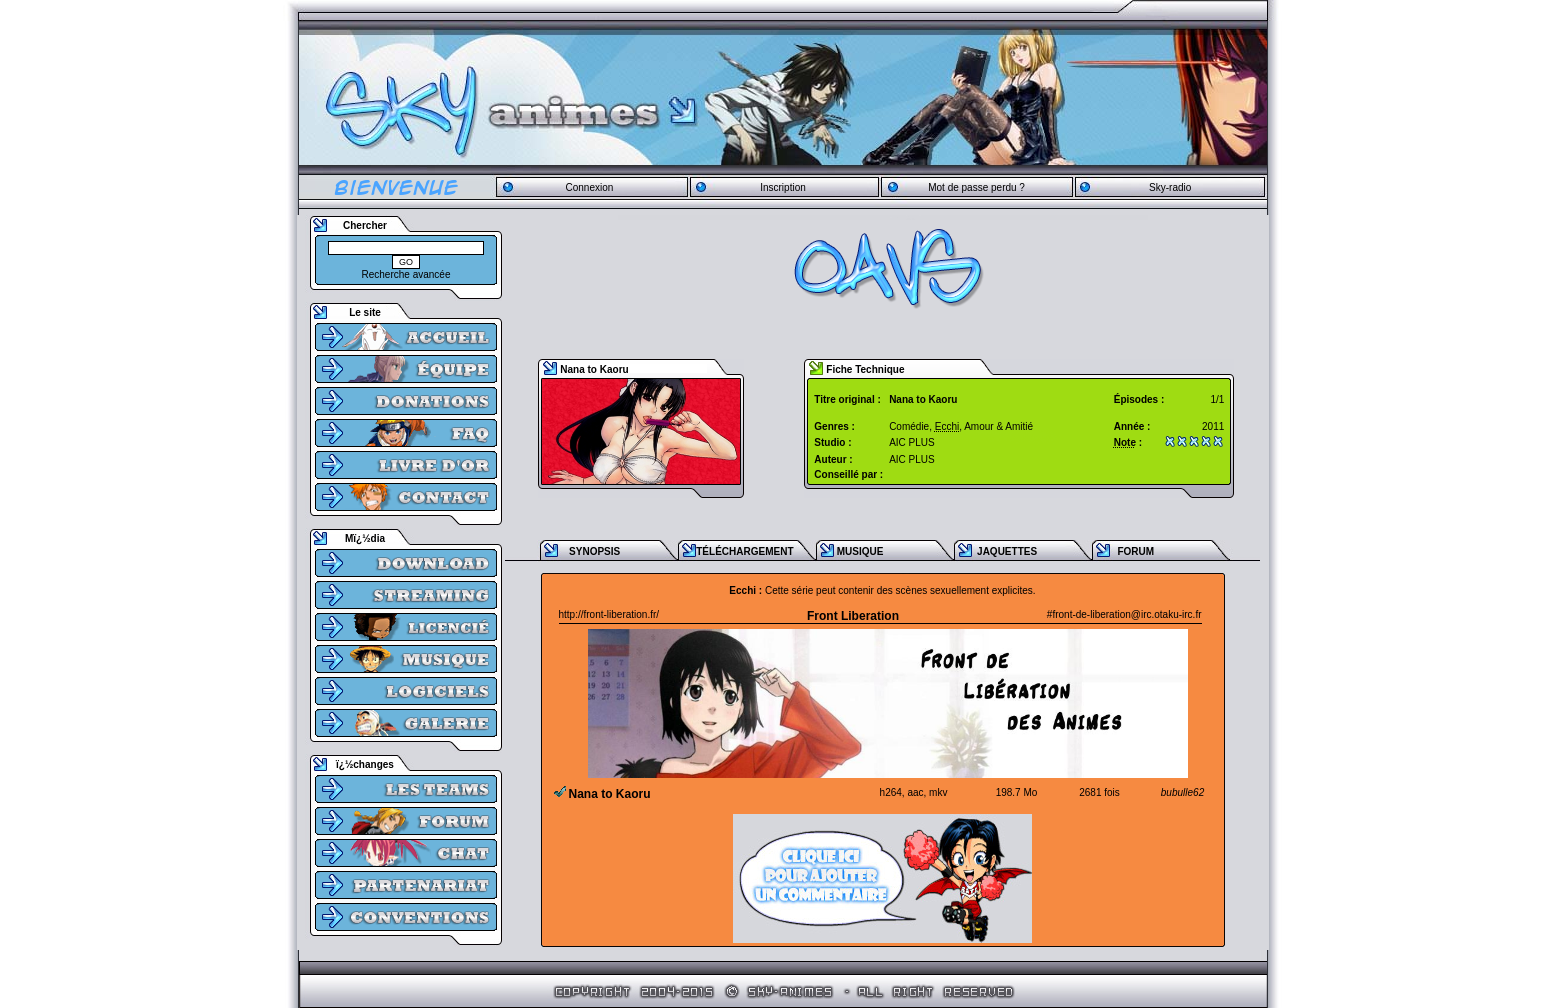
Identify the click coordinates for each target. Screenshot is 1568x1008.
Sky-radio (1170, 187)
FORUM (1135, 551)
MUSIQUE (860, 551)
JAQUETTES (1007, 551)
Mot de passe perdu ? (976, 187)
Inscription (783, 187)
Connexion (589, 187)
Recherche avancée (406, 274)
